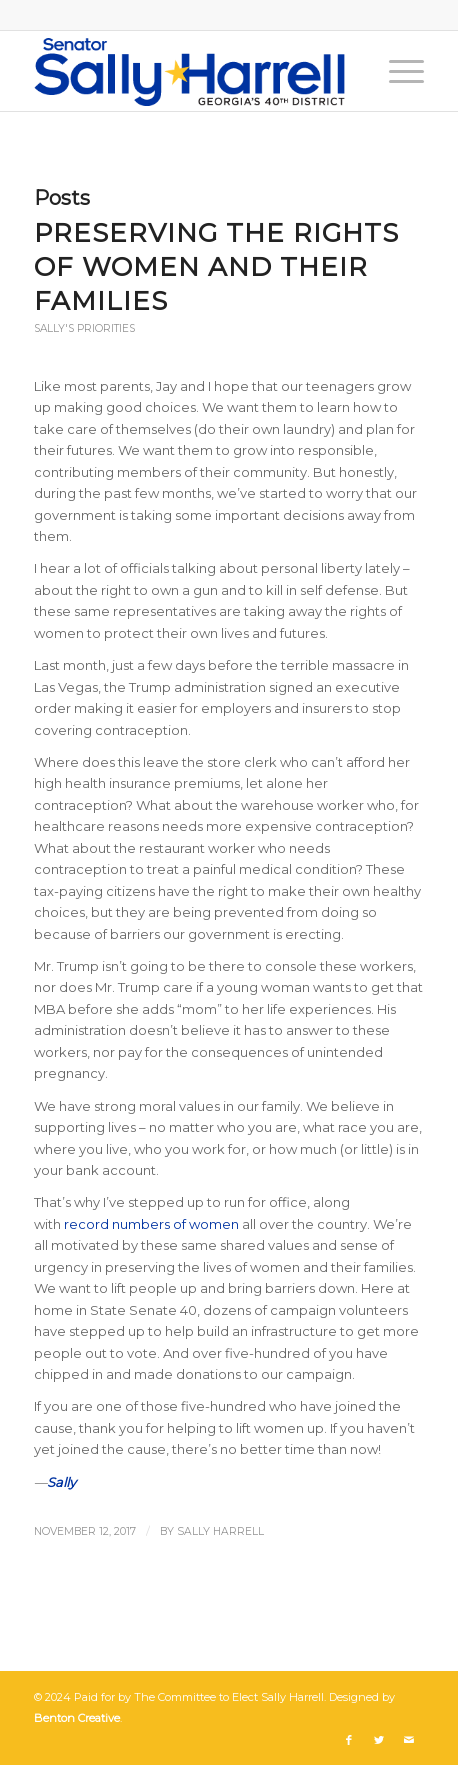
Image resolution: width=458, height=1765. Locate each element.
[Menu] (396, 71)
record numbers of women (151, 1224)
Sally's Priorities (84, 328)
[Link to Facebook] (349, 1740)
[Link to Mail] (409, 1740)
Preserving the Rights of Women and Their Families (216, 267)
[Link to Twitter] (379, 1740)
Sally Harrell (220, 1531)
